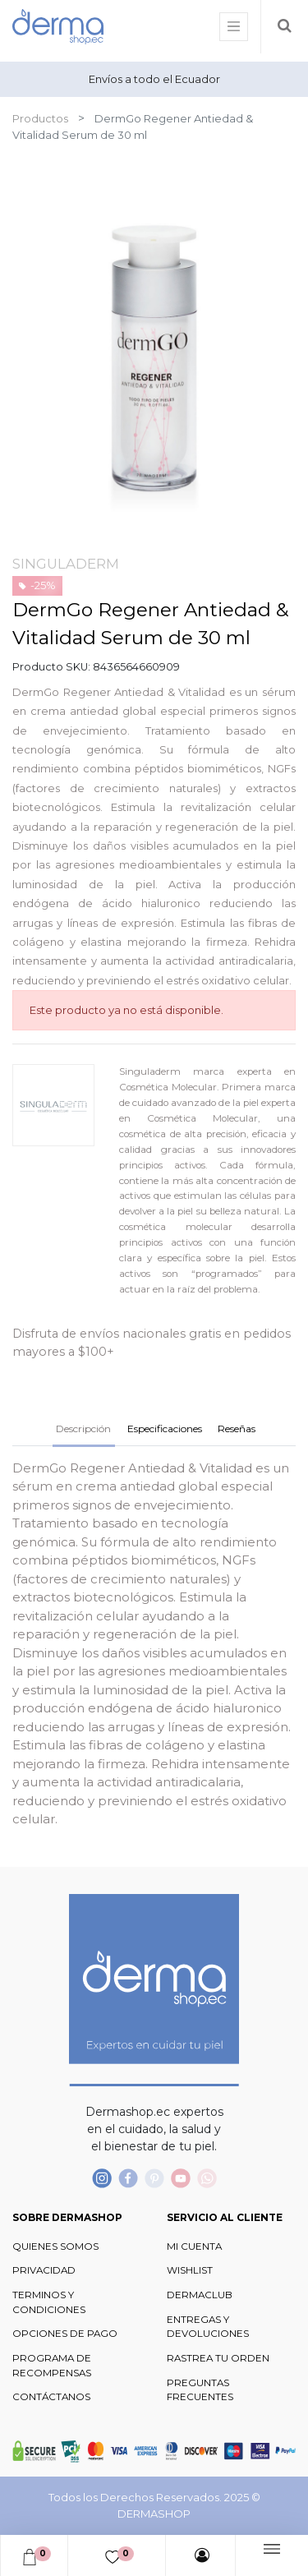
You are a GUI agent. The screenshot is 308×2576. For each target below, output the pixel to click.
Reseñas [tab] (236, 1428)
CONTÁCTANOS (51, 2397)
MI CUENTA (194, 2246)
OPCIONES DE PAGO (64, 2333)
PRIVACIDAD (44, 2270)
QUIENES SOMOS (55, 2246)
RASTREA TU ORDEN (218, 2358)
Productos (40, 118)
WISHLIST (190, 2270)
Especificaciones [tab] (164, 1428)
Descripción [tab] (83, 1428)
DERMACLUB (199, 2295)
